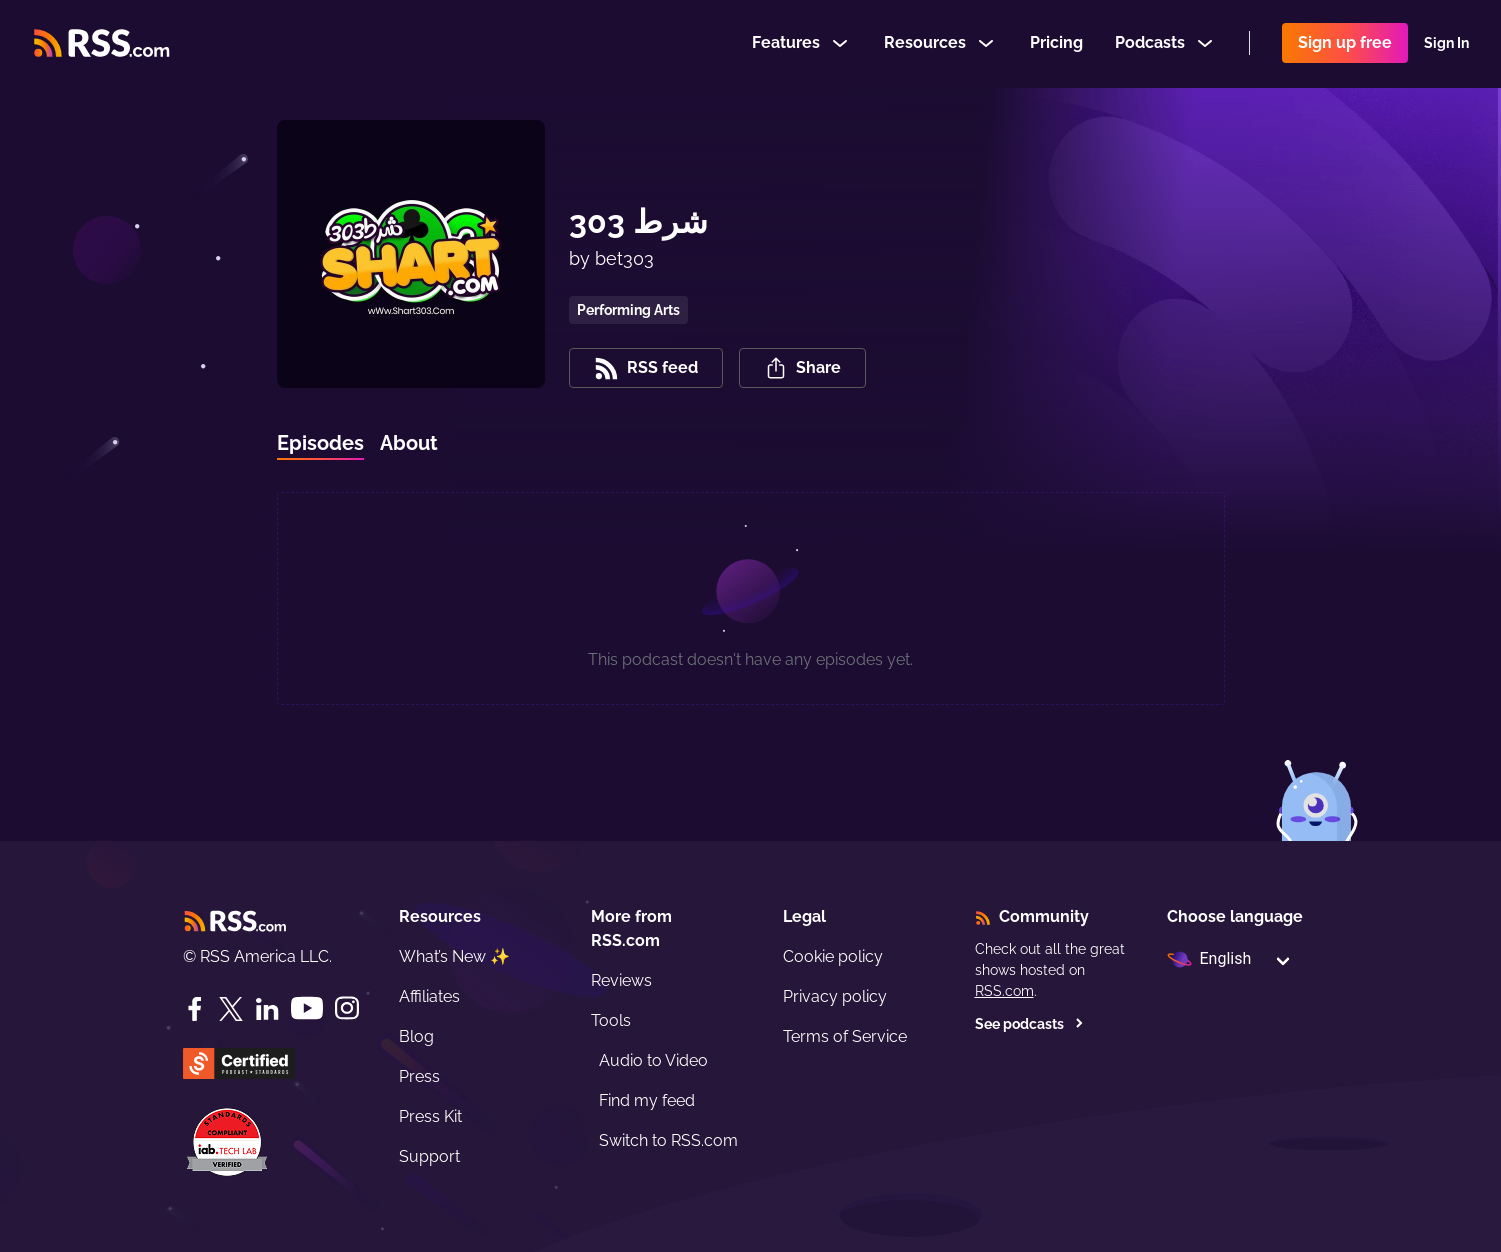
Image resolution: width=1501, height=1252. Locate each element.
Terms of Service (845, 1036)
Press (419, 1076)
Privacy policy (835, 996)
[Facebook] (195, 1009)
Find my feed (647, 1100)
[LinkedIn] (267, 1009)
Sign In (1446, 44)
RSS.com (1004, 991)
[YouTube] (307, 1008)
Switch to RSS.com (668, 1140)
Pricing (1056, 43)
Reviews (621, 980)
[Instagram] (347, 1008)
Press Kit (430, 1116)
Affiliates (429, 996)
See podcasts (1029, 1024)
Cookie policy (833, 956)
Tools (611, 1020)
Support (429, 1156)
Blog (416, 1036)
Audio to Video (653, 1060)
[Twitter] (231, 1009)
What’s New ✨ (454, 956)
